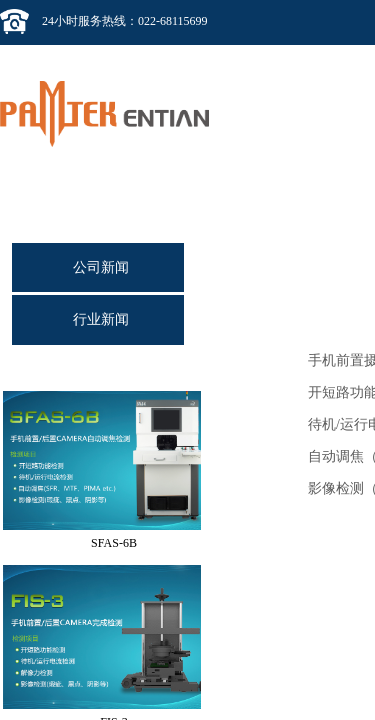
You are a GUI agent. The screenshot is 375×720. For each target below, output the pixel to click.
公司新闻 (101, 267)
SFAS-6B (114, 546)
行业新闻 (101, 319)
